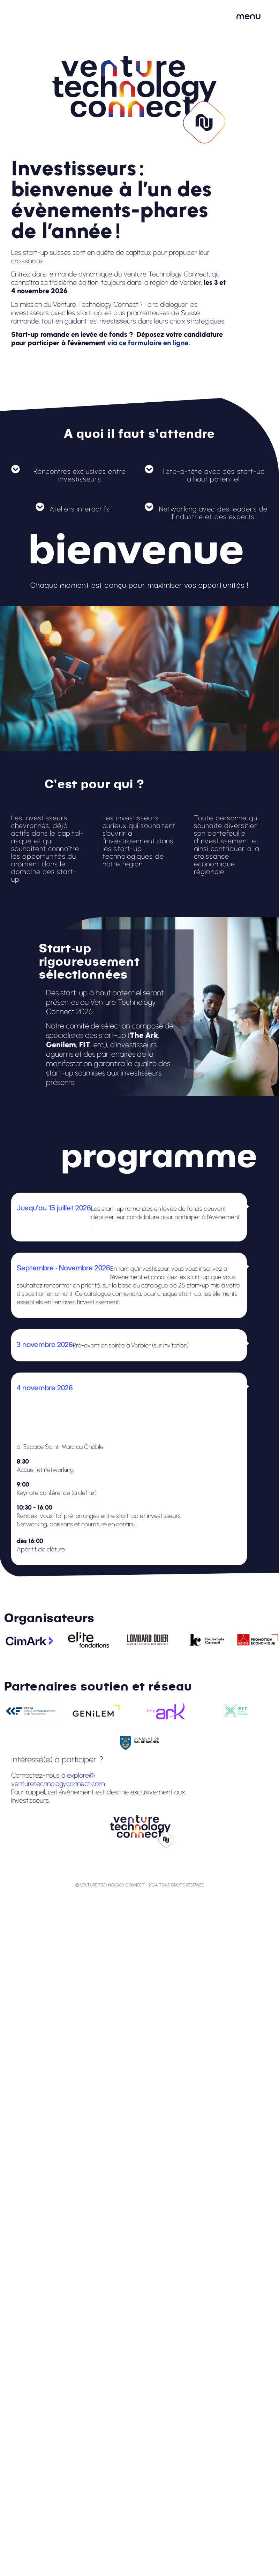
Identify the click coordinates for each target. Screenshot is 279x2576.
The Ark (144, 1035)
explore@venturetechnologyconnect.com (58, 1779)
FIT (84, 1044)
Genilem (61, 1044)
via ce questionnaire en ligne (54, 1225)
